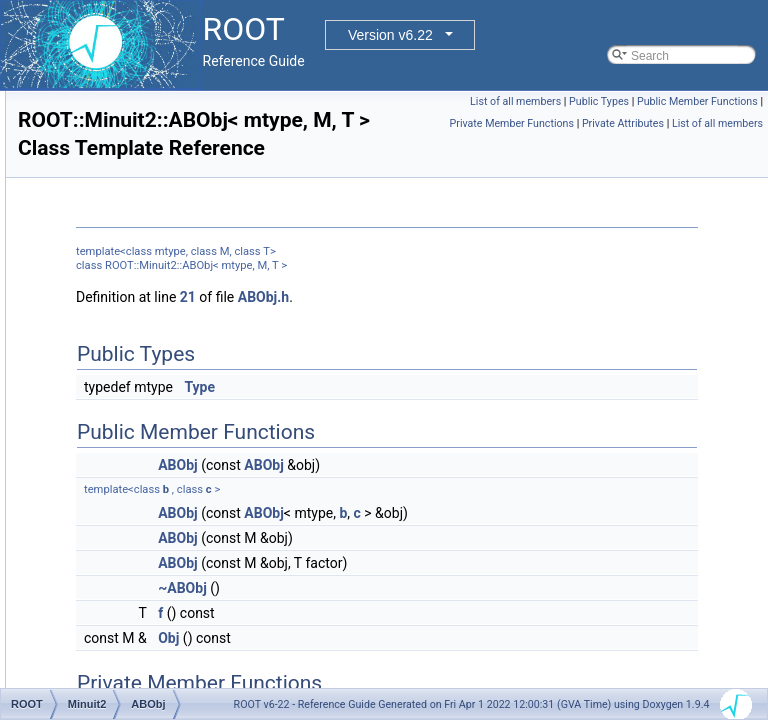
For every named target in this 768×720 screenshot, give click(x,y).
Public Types (728, 101)
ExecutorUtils (117, 113)
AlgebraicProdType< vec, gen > (181, 685)
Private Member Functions (701, 123)
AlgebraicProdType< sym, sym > (184, 619)
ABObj (115, 399)
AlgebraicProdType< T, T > (168, 663)
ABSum (118, 487)
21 (438, 325)
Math (95, 289)
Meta (95, 333)
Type (449, 415)
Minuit (98, 355)
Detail (97, 91)
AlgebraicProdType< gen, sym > (183, 553)
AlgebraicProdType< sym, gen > (183, 597)
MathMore (109, 311)
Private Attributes (623, 145)
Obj (418, 666)
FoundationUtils (123, 179)
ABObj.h (513, 325)
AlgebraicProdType (148, 509)
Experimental (117, 135)
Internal (102, 245)
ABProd (118, 465)
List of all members (644, 101)
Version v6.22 (390, 35)
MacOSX (106, 267)
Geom (98, 201)
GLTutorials (112, 223)
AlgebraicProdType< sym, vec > (182, 641)
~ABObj (432, 616)
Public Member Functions (570, 123)
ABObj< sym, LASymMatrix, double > (197, 421)
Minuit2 (101, 377)
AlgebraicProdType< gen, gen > (182, 531)
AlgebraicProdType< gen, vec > (181, 575)
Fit (88, 157)
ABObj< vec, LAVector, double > (183, 443)
